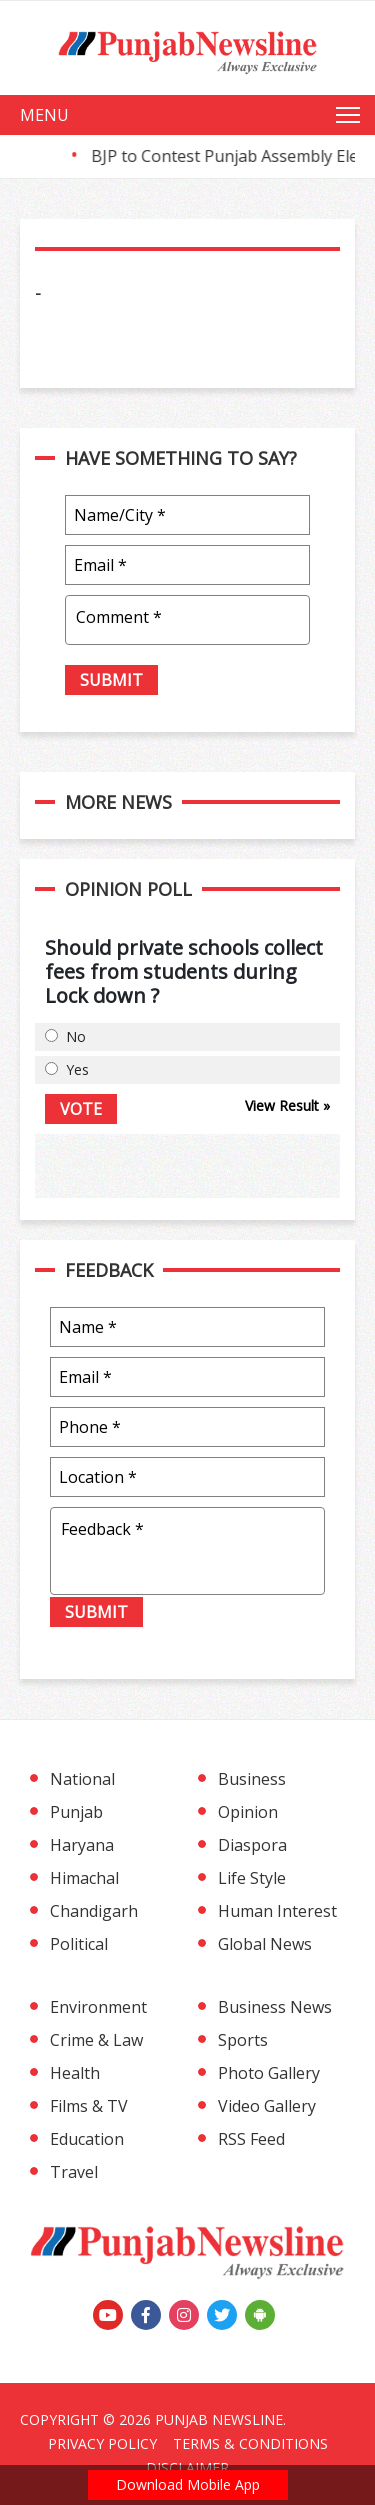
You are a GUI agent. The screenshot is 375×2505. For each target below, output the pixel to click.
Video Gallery (267, 2106)
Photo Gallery (269, 2073)
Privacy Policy (102, 2443)
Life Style (252, 1878)
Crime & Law (96, 2040)
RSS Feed (251, 2139)
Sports (243, 2040)
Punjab (76, 1812)
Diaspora (252, 1845)
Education (87, 2139)
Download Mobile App (188, 2484)
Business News (275, 2007)
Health (75, 2073)
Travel (74, 2172)
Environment (98, 2007)
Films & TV (89, 2106)
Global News (265, 1944)
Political (79, 1944)
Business (252, 1779)
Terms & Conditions (250, 2443)
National (82, 1779)
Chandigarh (94, 1911)
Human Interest (277, 1911)
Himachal (84, 1878)
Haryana (82, 1845)
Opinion (248, 1812)
